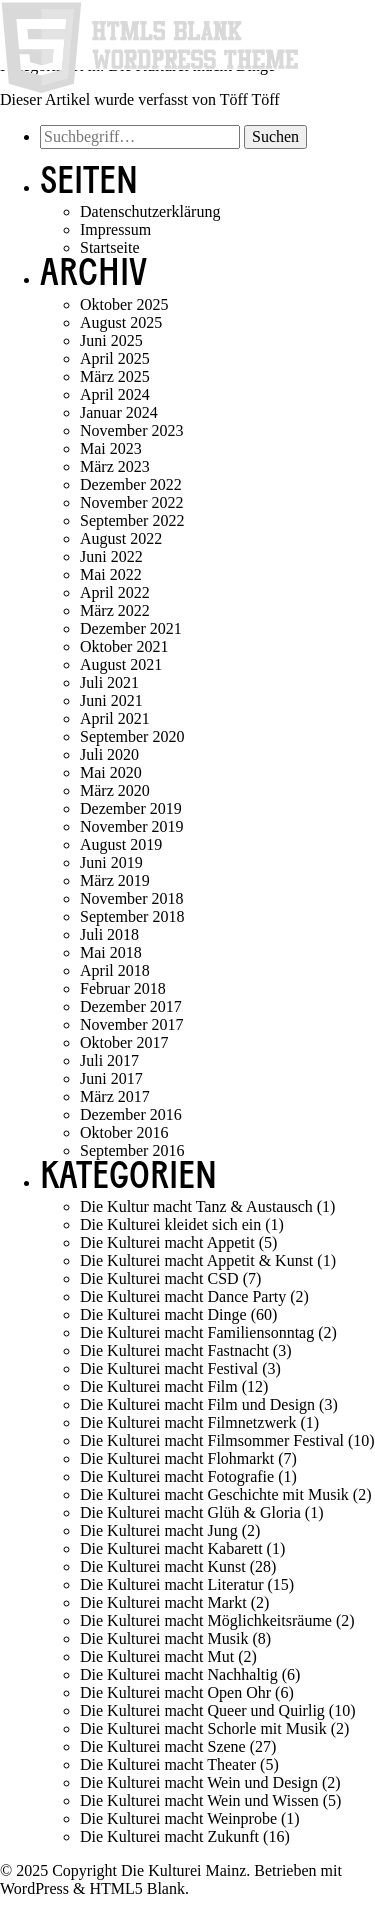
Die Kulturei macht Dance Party (183, 1296)
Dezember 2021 (131, 628)
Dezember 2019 (131, 808)
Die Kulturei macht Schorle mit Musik (203, 1728)
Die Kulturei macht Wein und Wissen (199, 1800)
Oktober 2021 (124, 646)
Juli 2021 (109, 682)
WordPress (34, 1888)
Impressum (115, 229)
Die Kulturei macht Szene (163, 1746)
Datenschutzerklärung (150, 211)
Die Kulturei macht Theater (168, 1764)
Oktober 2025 (124, 304)
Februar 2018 (123, 988)
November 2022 (132, 502)
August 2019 (121, 844)
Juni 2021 (111, 700)
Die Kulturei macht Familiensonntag (197, 1332)
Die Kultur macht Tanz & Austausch (196, 1206)
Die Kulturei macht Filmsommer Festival (212, 1440)
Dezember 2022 (131, 484)
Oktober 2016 (124, 1132)
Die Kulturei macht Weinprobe (178, 1818)
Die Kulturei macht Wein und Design (199, 1782)
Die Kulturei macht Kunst (163, 1566)
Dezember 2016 (131, 1114)
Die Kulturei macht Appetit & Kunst (196, 1260)
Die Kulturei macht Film (159, 1386)
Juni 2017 (111, 1078)
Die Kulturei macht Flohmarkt (177, 1458)
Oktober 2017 (124, 1042)
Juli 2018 (109, 934)
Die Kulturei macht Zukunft (169, 1836)
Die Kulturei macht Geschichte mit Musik (214, 1494)
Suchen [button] (275, 136)
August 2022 (121, 538)
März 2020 (115, 790)
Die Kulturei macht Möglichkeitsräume (206, 1620)
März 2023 (115, 466)
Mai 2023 (111, 448)
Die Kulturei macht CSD (159, 1278)
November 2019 (132, 826)
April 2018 (115, 970)
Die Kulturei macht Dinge (163, 1314)
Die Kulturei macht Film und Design (197, 1404)
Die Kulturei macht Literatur (171, 1584)
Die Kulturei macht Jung (159, 1530)
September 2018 (132, 916)
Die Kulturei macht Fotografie (177, 1476)
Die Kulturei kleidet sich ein (170, 1224)
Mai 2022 (111, 574)
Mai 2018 (111, 952)
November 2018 (132, 898)
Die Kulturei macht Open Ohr (175, 1692)
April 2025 (115, 358)
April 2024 (115, 394)
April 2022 (115, 592)
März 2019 (115, 880)
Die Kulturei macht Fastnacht (174, 1350)
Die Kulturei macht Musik (164, 1638)
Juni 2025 (111, 340)
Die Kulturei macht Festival (169, 1368)
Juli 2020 (109, 754)
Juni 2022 (111, 556)
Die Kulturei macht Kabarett (171, 1548)
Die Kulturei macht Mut (157, 1656)
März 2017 (115, 1096)
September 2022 (132, 520)
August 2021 (121, 664)
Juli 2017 (109, 1060)
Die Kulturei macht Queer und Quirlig (202, 1710)
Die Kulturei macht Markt (163, 1602)
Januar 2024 (119, 412)
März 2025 (115, 376)
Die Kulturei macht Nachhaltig (179, 1674)
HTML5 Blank (137, 1888)
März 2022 (115, 610)
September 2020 (132, 736)
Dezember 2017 (131, 1006)
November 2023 (132, 430)
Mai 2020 (111, 772)
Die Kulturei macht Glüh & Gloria (190, 1512)
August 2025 (121, 322)
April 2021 (115, 718)
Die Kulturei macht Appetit (167, 1242)
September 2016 (132, 1150)
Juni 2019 (111, 862)
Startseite (110, 247)
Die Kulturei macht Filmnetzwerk (188, 1422)
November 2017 (132, 1024)
